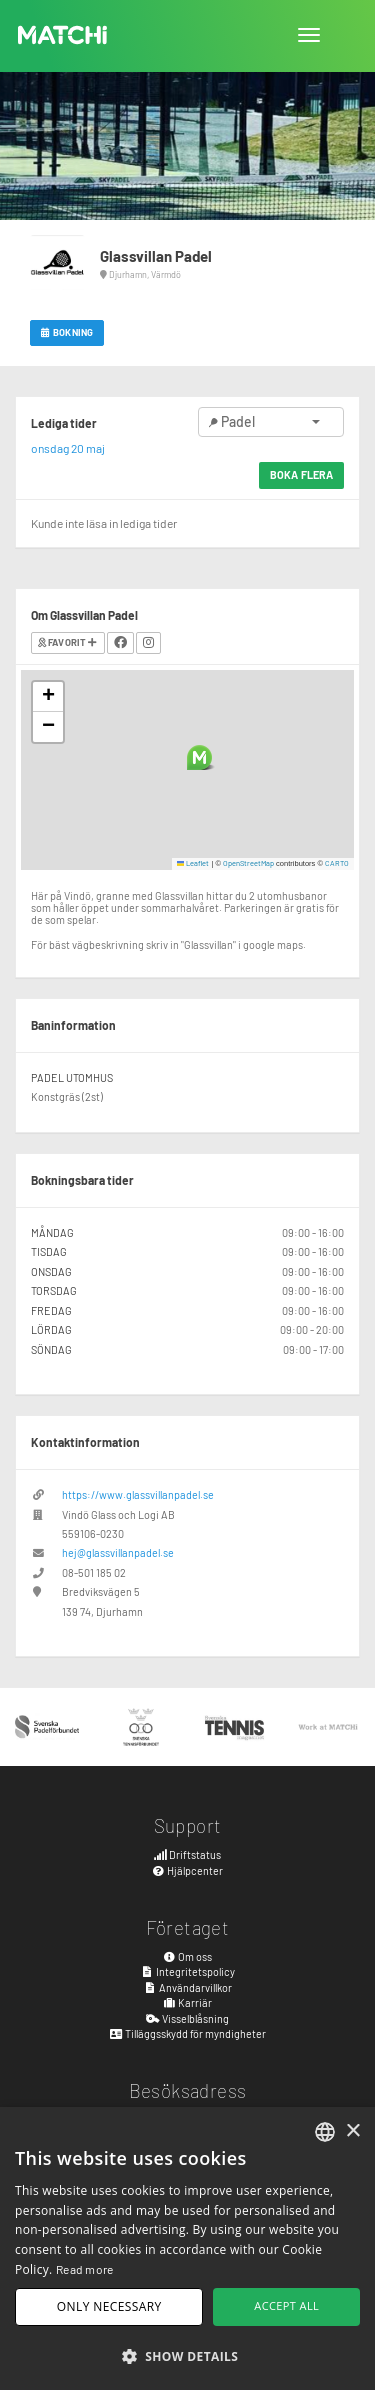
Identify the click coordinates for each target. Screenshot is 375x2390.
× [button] (352, 2131)
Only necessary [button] (109, 2306)
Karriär (188, 2002)
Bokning (67, 332)
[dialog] (187, 2248)
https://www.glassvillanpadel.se (138, 1494)
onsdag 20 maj (68, 448)
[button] (199, 757)
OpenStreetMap (248, 863)
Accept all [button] (286, 2305)
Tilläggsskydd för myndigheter (187, 2033)
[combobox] (325, 2132)
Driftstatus (188, 1854)
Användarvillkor (187, 1987)
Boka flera (301, 474)
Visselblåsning (187, 2018)
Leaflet (193, 863)
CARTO (337, 863)
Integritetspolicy (187, 1971)
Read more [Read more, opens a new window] (85, 2269)
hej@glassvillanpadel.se (118, 1552)
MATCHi (63, 35)
